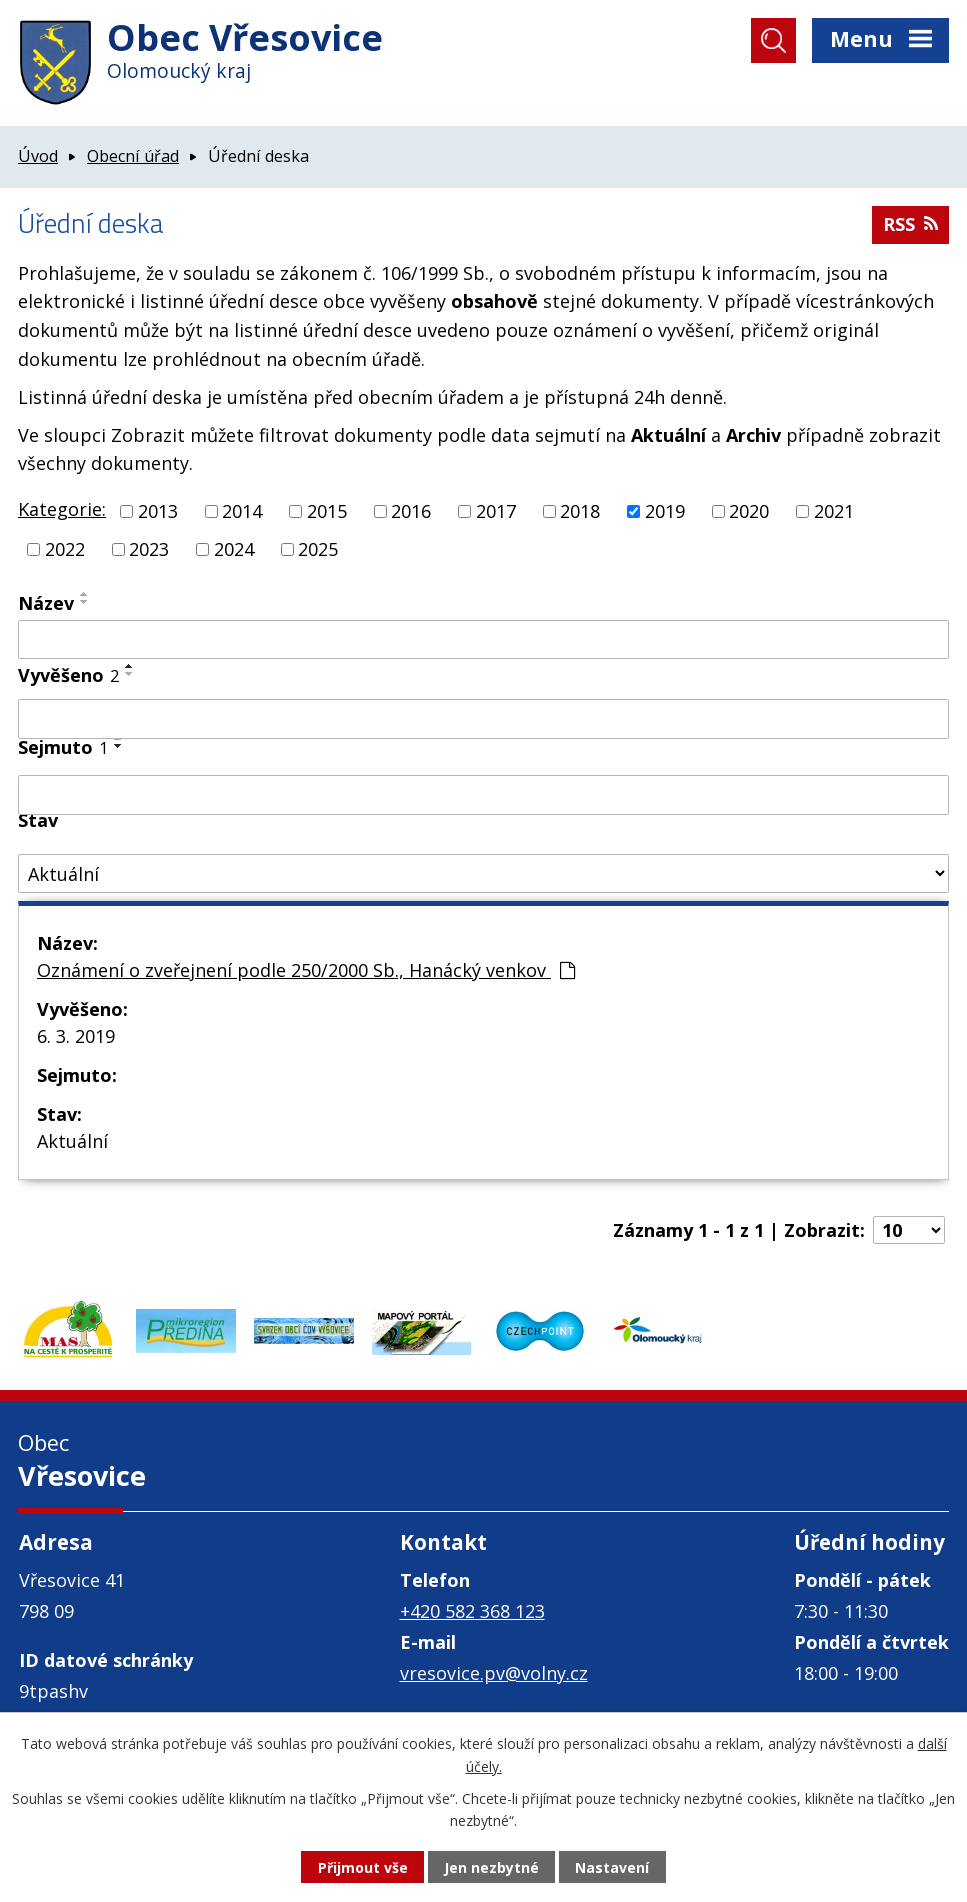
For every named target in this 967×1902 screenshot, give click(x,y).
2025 (318, 549)
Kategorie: (62, 509)
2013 (158, 511)
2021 (834, 511)
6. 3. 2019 (76, 1036)
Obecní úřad (133, 156)
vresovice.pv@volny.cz (494, 1673)
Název (46, 603)
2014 (242, 511)
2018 (580, 511)
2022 (65, 549)
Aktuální (72, 1141)
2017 (496, 511)
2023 (149, 549)
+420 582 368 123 (472, 1611)
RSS (910, 224)
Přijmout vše (363, 1867)
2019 (665, 511)
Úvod (38, 156)
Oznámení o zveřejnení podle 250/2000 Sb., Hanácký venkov (306, 970)
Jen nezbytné (491, 1867)
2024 (234, 549)
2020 (749, 511)
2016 (411, 511)
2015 (327, 511)
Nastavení (612, 1867)
